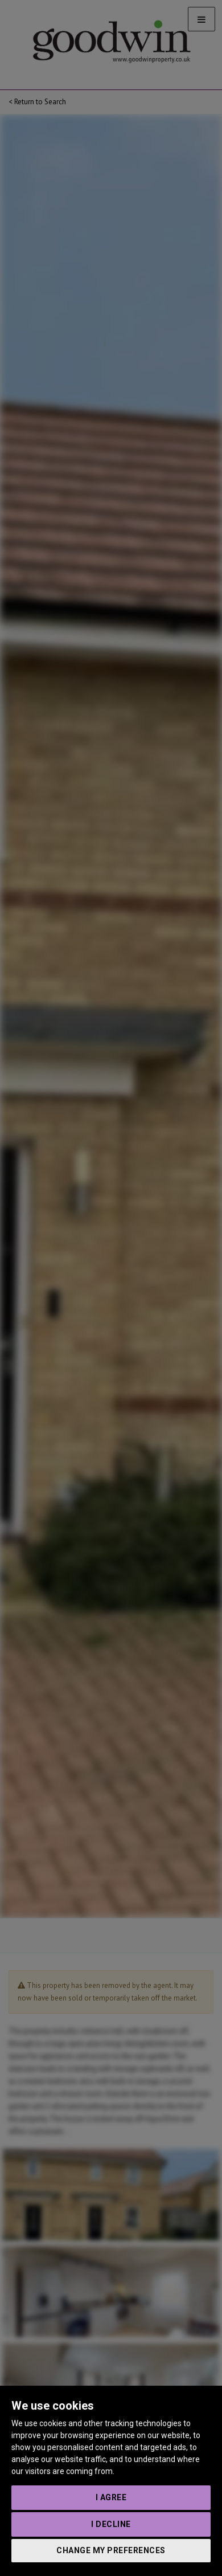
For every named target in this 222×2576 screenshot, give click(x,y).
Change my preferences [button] (111, 2550)
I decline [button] (111, 2524)
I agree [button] (111, 2497)
